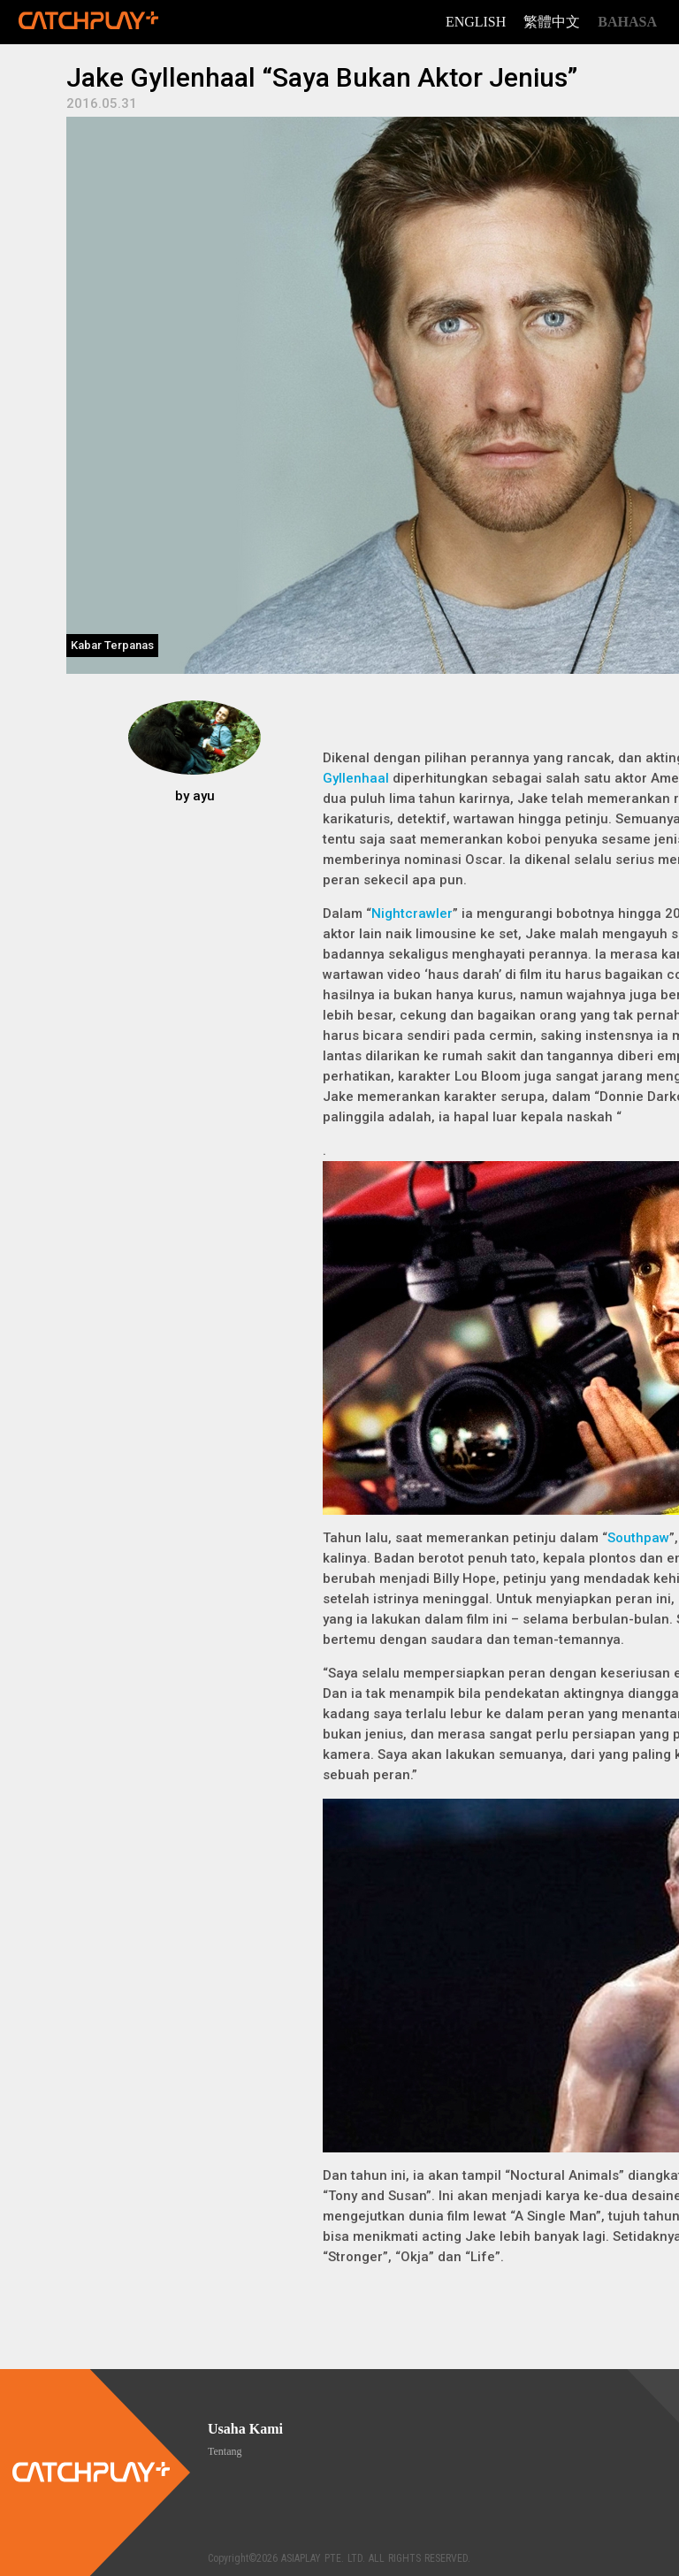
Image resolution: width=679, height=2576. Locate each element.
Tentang (224, 2451)
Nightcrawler (412, 913)
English (476, 21)
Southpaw (638, 1538)
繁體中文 (551, 21)
